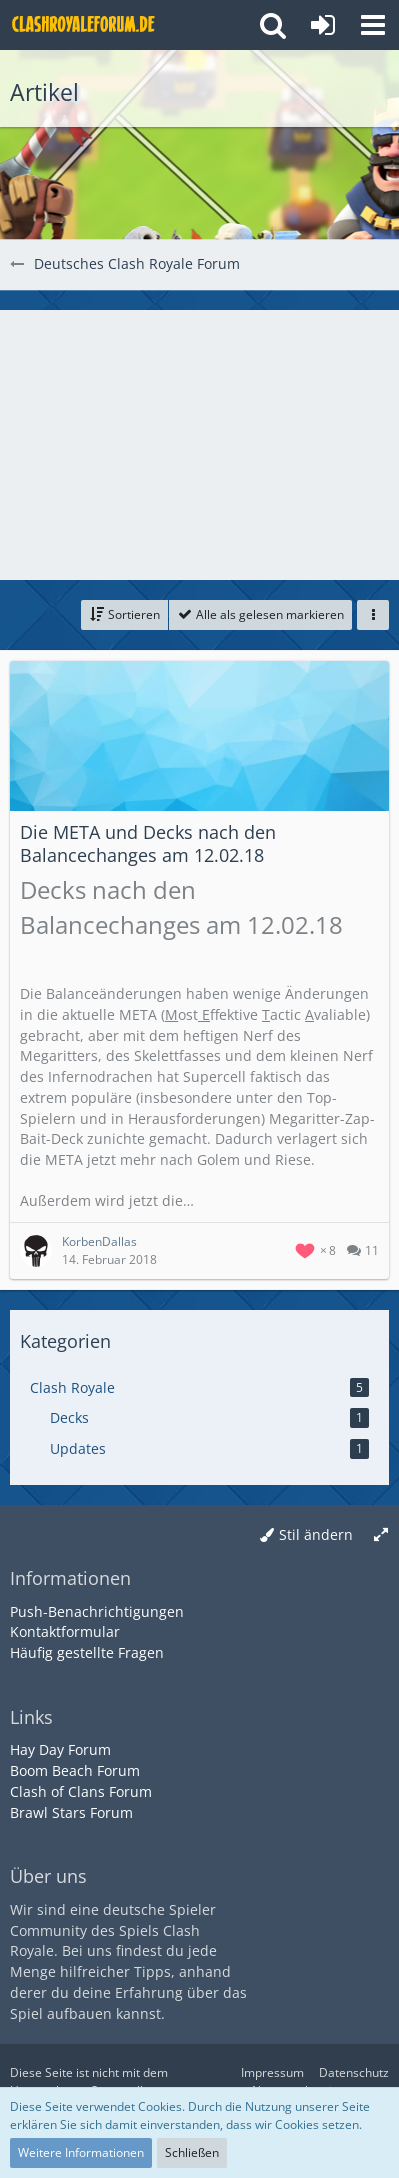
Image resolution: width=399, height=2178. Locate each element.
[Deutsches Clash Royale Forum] (85, 25)
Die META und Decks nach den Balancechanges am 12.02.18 (148, 843)
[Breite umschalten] (381, 1535)
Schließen (192, 2152)
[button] (373, 25)
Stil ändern (316, 1534)
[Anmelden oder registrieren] (323, 25)
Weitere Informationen (81, 2152)
